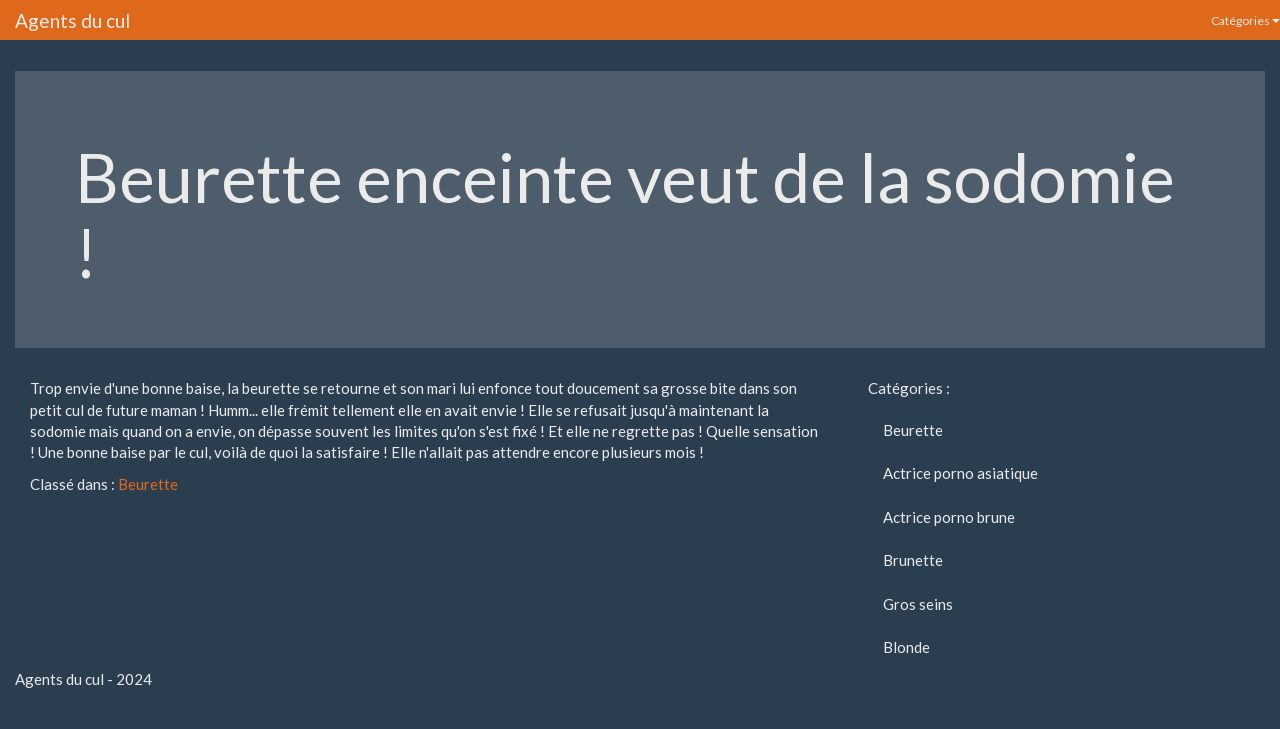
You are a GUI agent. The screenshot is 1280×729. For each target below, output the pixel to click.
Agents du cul (72, 20)
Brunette (913, 560)
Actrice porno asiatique (960, 473)
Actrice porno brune (949, 517)
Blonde (906, 647)
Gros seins (918, 604)
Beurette (148, 484)
